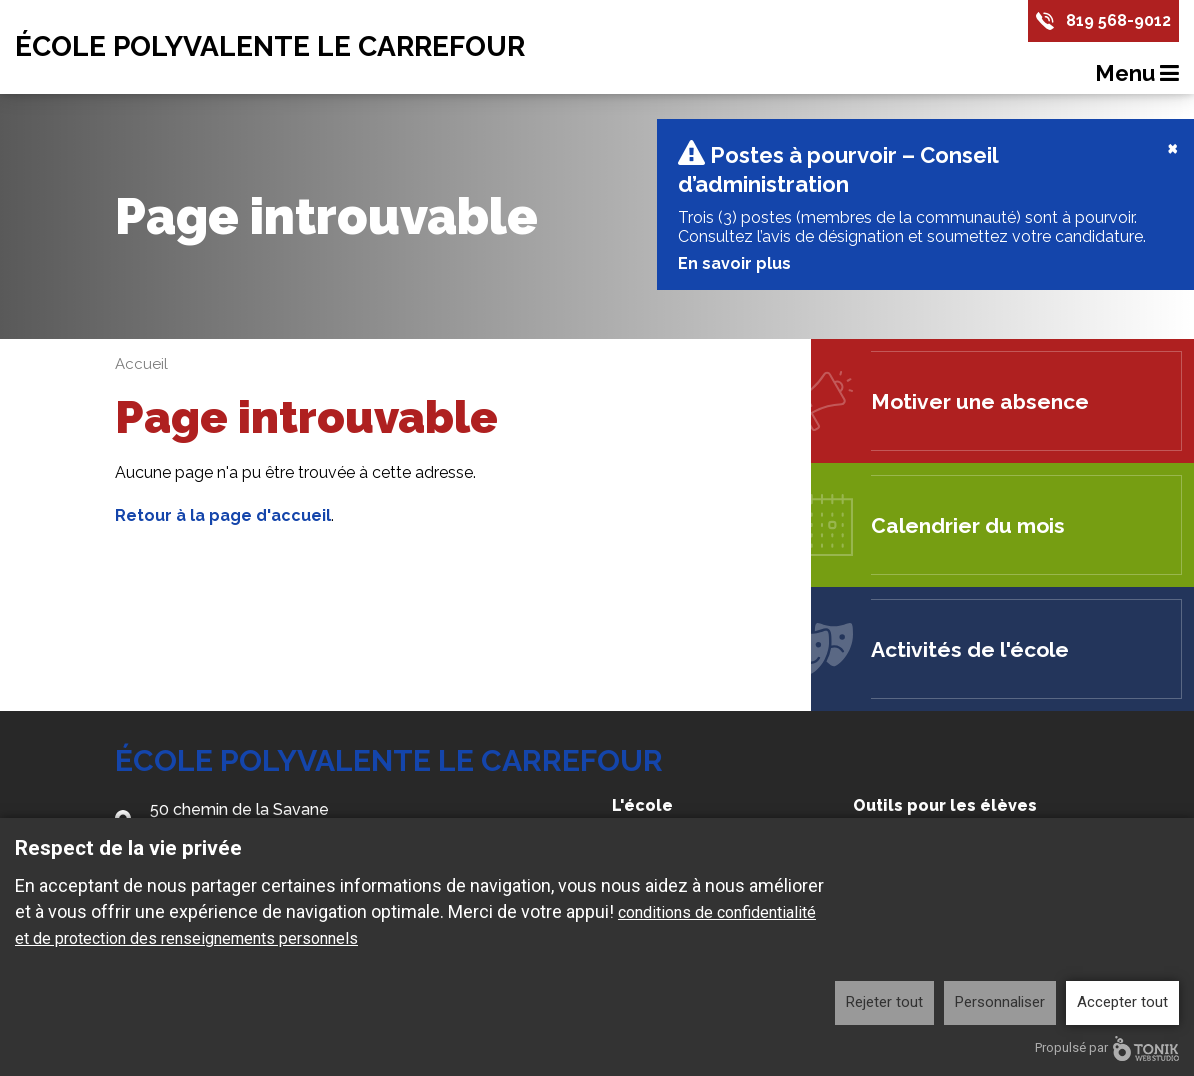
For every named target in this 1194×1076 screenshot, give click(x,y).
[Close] (1172, 157)
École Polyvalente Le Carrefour (270, 47)
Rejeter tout (884, 1002)
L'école (642, 815)
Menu (1137, 73)
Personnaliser (1000, 1002)
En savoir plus (732, 273)
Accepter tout (1122, 1002)
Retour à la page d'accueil (223, 525)
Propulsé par (1107, 1048)
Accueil (141, 374)
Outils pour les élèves (945, 815)
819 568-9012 (1118, 20)
